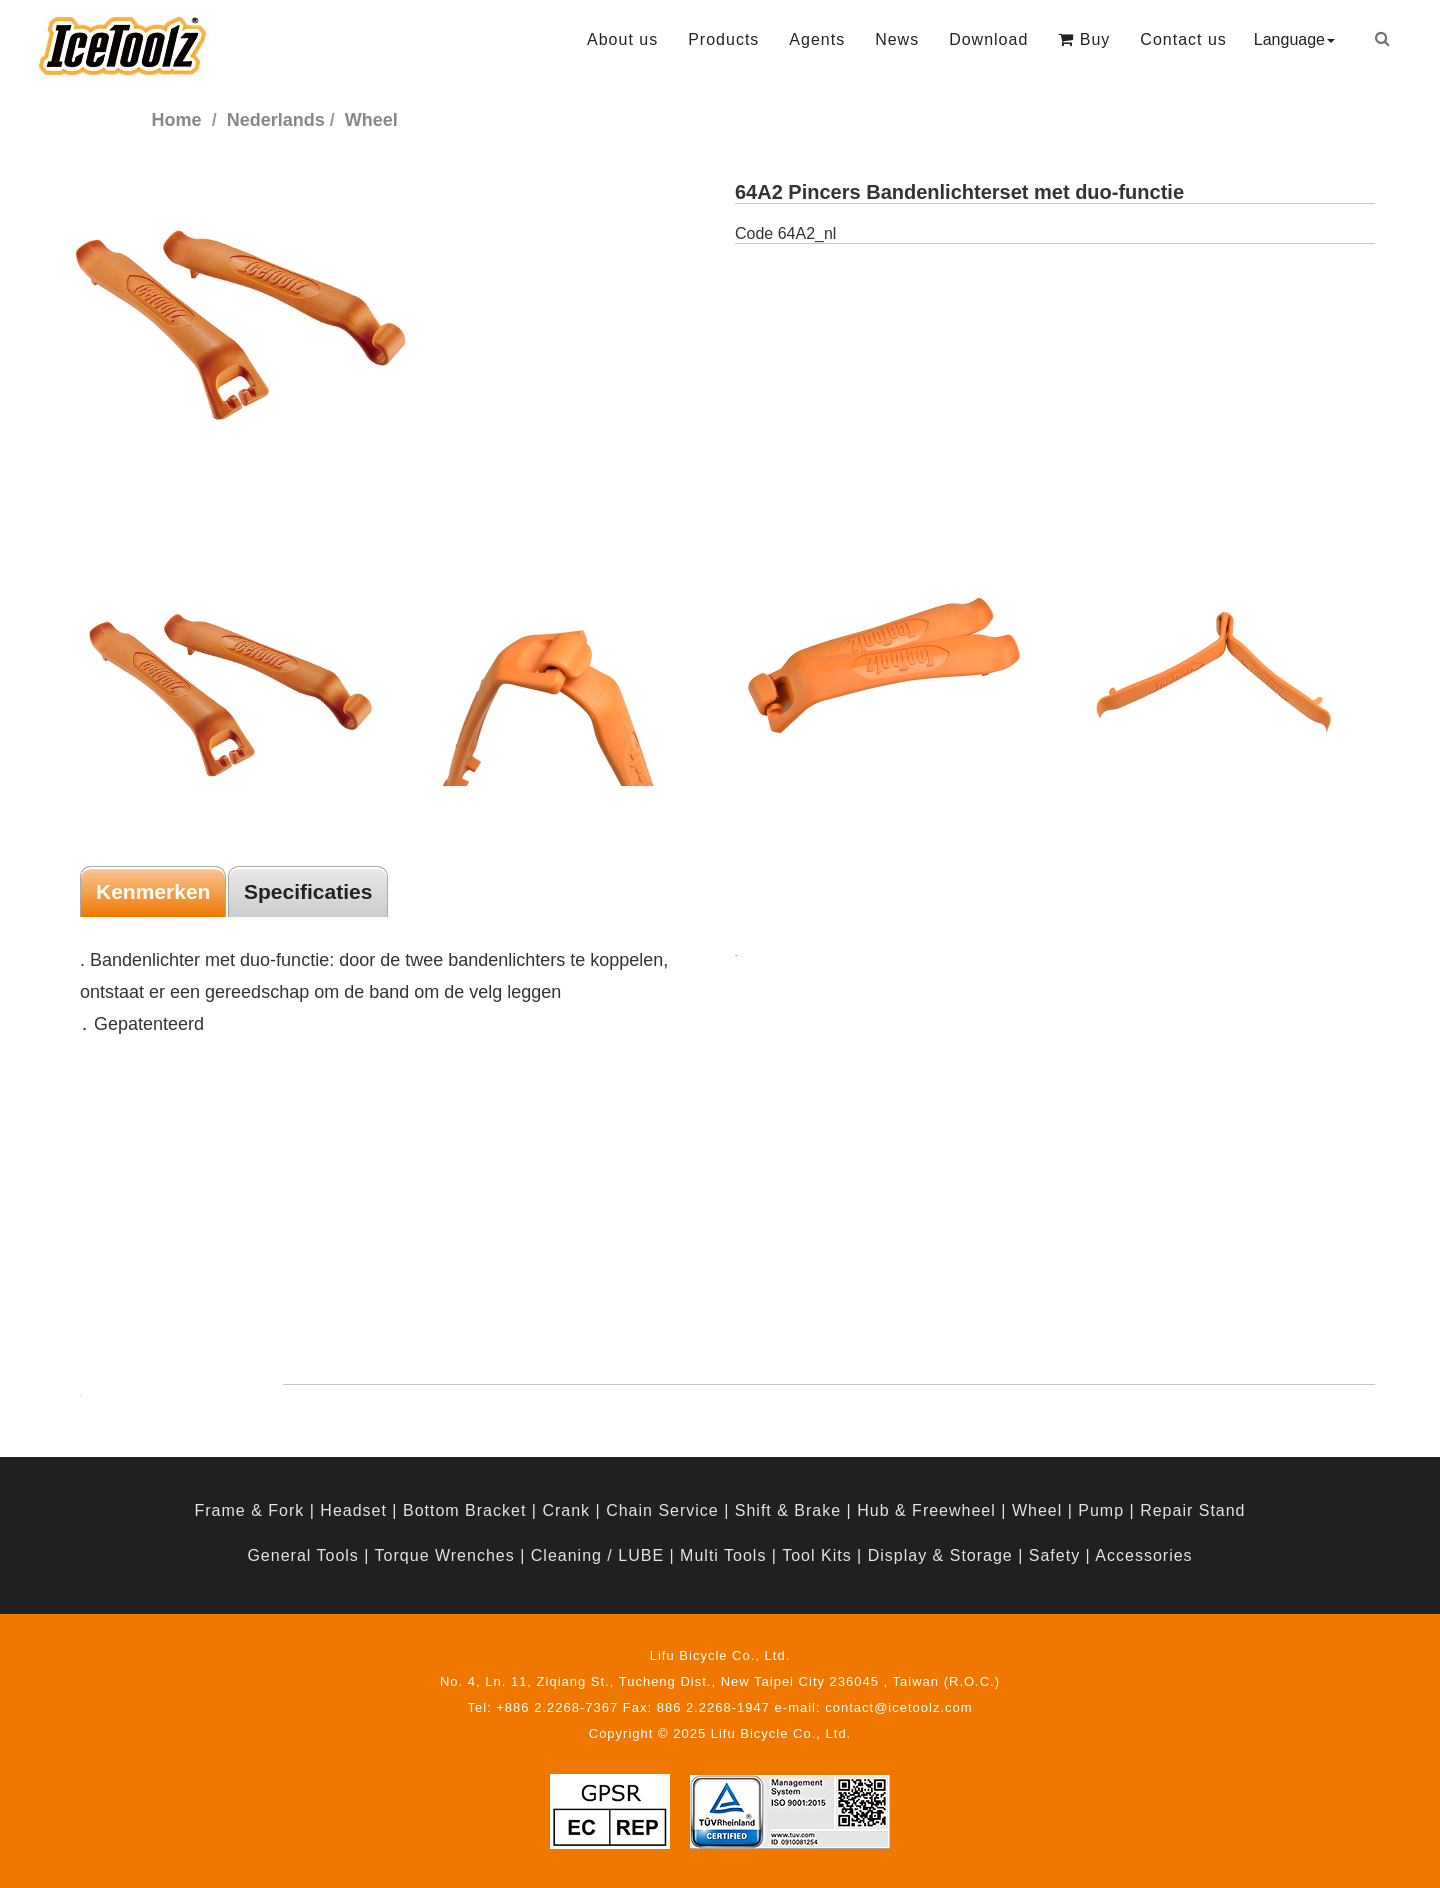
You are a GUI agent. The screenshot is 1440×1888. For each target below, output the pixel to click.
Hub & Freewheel (926, 1510)
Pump (1101, 1510)
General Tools (302, 1555)
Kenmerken (153, 891)
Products (723, 39)
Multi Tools (723, 1555)
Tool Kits (816, 1555)
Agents (817, 39)
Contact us (1183, 39)
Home (177, 120)
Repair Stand (1192, 1510)
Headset (353, 1510)
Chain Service (662, 1510)
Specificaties (308, 891)
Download (988, 39)
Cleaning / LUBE (597, 1555)
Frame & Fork (249, 1510)
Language (1294, 39)
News (897, 39)
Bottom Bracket (464, 1510)
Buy (1084, 39)
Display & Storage (940, 1555)
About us (622, 39)
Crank (566, 1510)
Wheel (1037, 1510)
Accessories (1143, 1555)
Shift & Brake (788, 1510)
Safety (1054, 1555)
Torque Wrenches (445, 1555)
